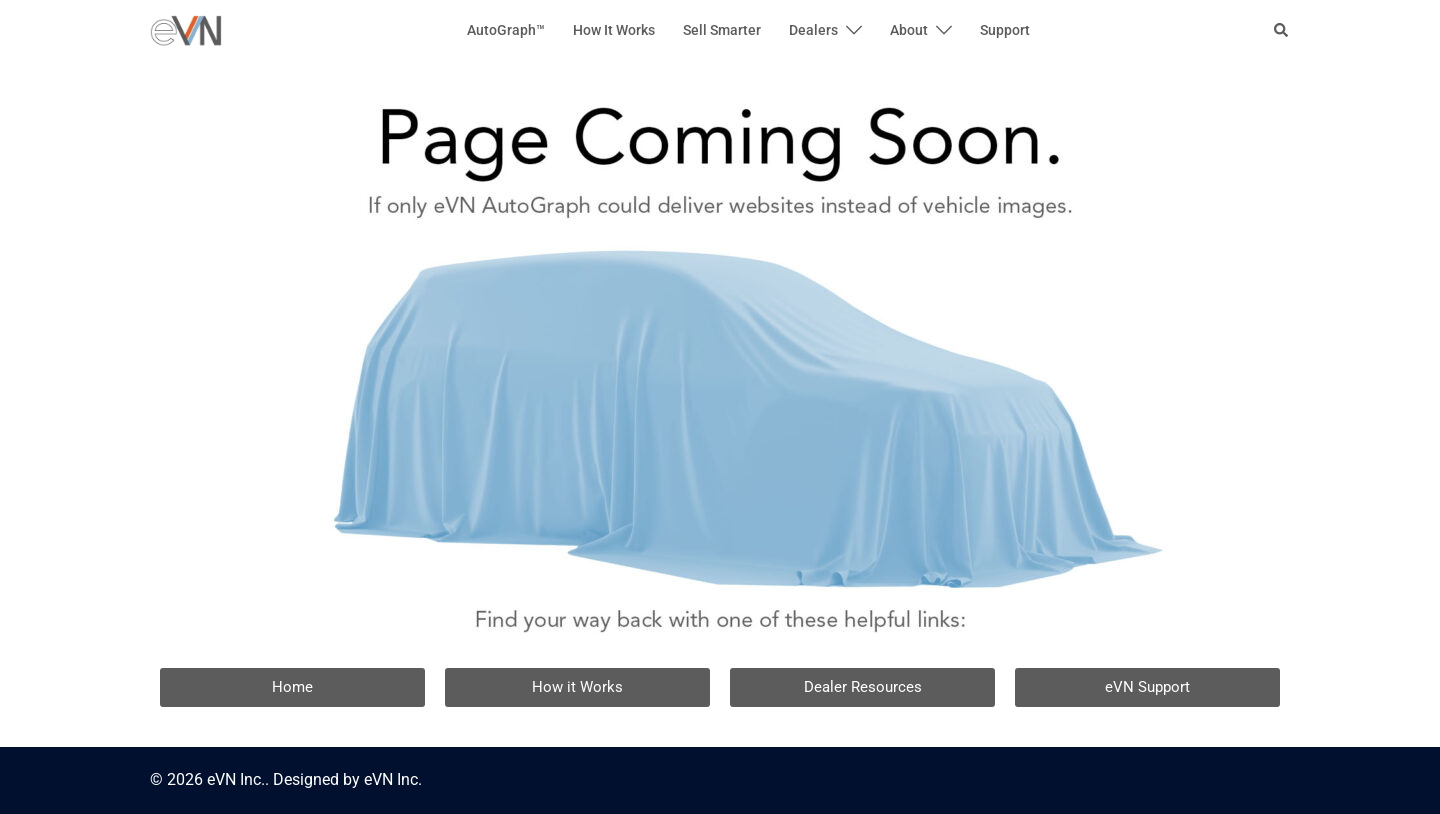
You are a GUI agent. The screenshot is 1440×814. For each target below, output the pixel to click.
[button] (1282, 31)
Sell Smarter (722, 30)
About (909, 30)
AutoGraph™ (506, 30)
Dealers (813, 30)
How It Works (614, 30)
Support (1005, 30)
